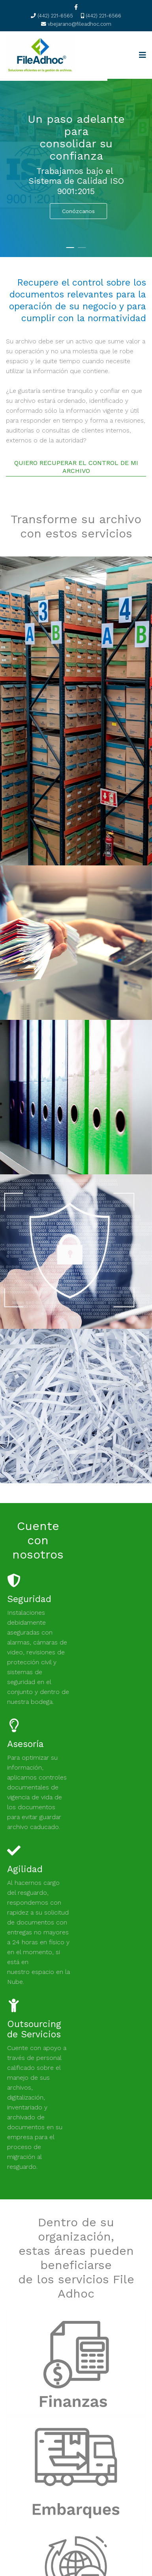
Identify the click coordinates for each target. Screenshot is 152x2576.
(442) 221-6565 (55, 16)
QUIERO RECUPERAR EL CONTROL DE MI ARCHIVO (76, 466)
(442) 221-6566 (103, 16)
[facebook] (76, 7)
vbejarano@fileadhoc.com (79, 24)
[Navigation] (142, 55)
